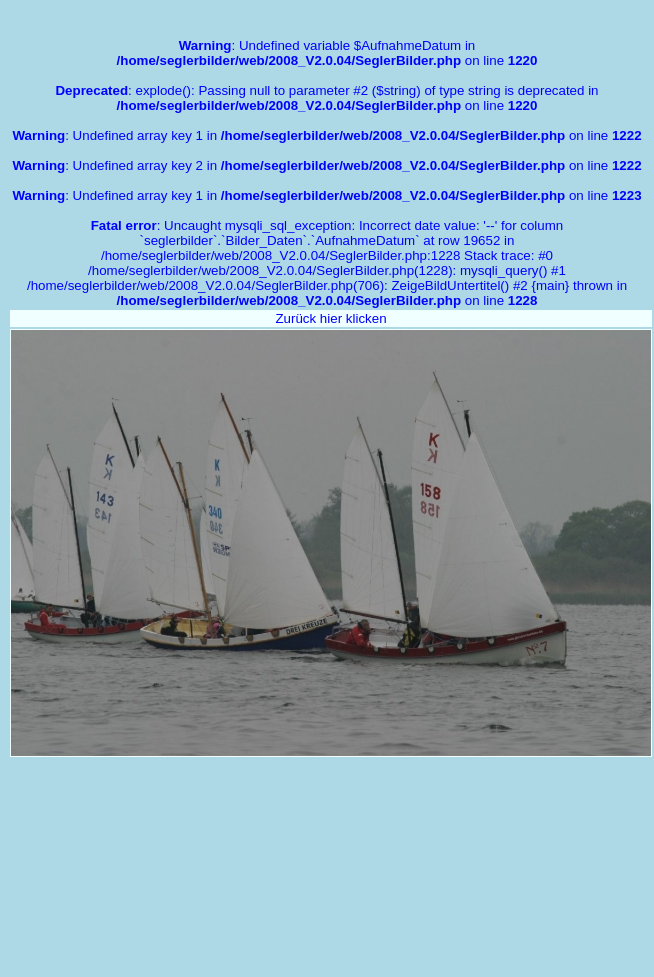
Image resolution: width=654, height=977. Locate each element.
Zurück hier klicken (330, 318)
